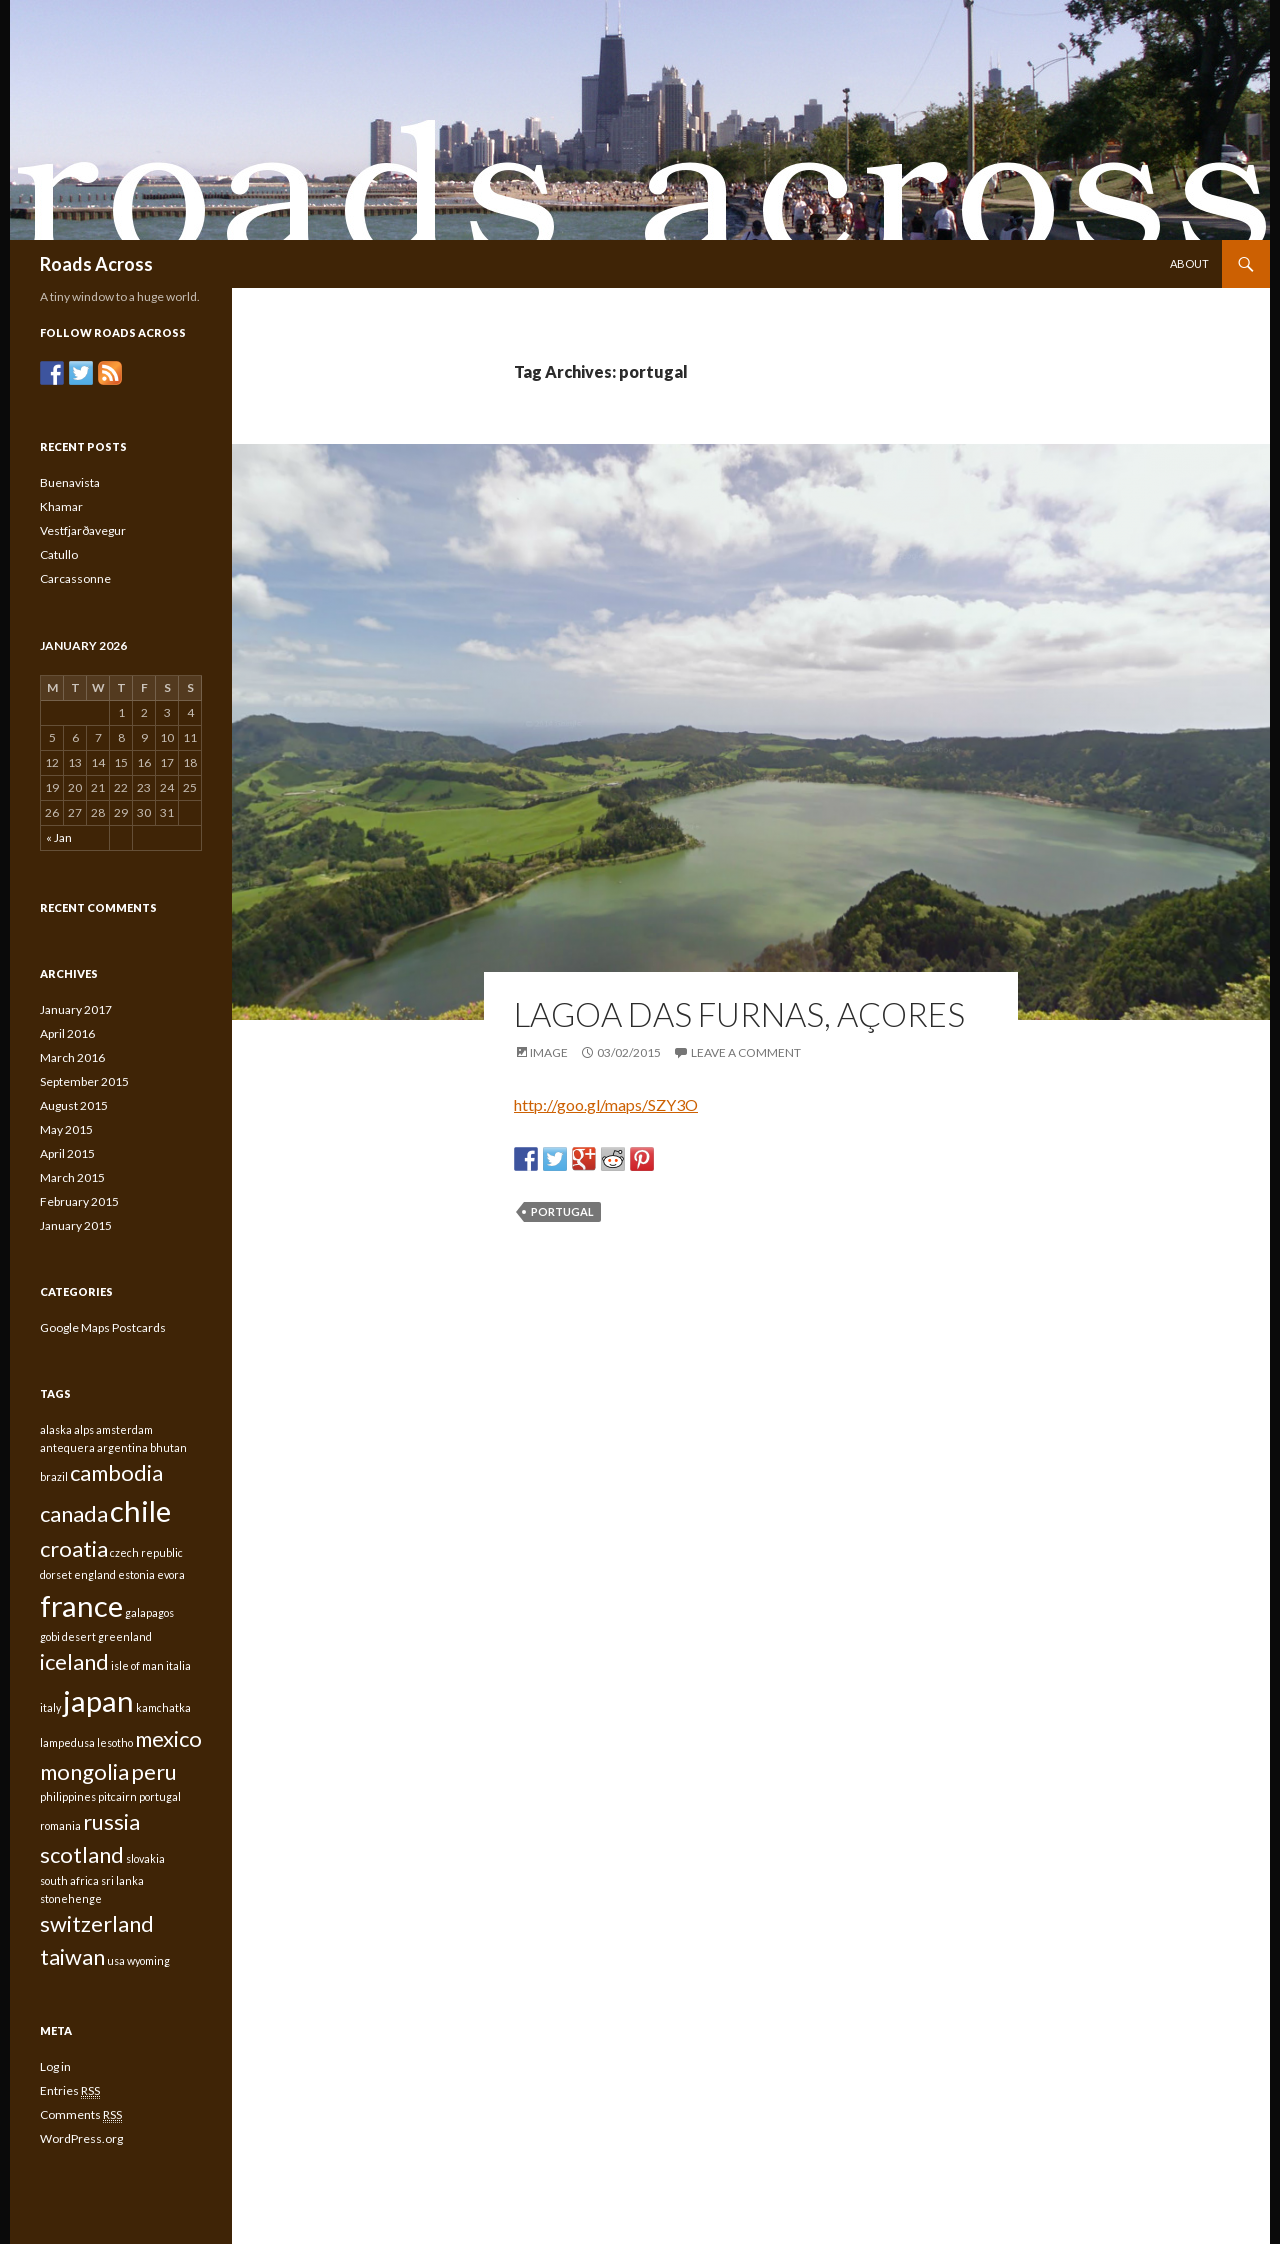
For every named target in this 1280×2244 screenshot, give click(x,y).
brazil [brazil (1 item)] (54, 1476)
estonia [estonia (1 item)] (136, 1574)
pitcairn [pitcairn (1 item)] (117, 1796)
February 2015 (79, 1201)
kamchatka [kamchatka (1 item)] (163, 1707)
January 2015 (76, 1225)
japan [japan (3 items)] (98, 1700)
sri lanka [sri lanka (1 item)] (122, 1880)
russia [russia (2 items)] (111, 1821)
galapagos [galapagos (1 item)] (149, 1612)
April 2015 (67, 1153)
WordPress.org (81, 2138)
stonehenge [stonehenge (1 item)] (71, 1898)
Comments (81, 2115)
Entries (70, 2091)
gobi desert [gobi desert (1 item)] (68, 1636)
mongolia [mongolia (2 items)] (84, 1771)
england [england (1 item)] (95, 1574)
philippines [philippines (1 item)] (68, 1796)
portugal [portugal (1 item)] (160, 1796)
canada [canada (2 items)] (74, 1513)
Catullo (59, 554)
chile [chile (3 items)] (140, 1510)
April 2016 (67, 1033)
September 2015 (84, 1081)
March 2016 (72, 1057)
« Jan (59, 837)
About (1189, 263)
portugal (562, 1211)
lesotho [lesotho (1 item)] (115, 1742)
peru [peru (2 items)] (154, 1771)
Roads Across (96, 264)
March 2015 (72, 1177)
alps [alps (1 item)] (84, 1429)
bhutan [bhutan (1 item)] (168, 1447)
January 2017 (76, 1009)
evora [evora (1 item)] (171, 1574)
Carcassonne (75, 578)
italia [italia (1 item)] (178, 1665)
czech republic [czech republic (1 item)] (146, 1552)
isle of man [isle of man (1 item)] (137, 1665)
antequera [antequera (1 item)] (67, 1447)
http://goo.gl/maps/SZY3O (606, 1104)
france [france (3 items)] (81, 1605)
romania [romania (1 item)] (60, 1825)
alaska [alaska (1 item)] (56, 1429)
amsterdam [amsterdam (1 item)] (124, 1429)
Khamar (61, 506)
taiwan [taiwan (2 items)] (72, 1956)
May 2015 (66, 1129)
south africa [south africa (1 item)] (69, 1880)
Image (549, 1052)
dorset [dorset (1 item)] (56, 1574)
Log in (55, 2066)
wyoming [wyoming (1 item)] (148, 1960)
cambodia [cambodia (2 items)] (116, 1472)
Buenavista (70, 482)
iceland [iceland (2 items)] (74, 1661)
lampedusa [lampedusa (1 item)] (67, 1742)
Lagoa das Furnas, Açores (739, 1014)
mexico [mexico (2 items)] (168, 1738)
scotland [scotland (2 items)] (82, 1854)
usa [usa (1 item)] (116, 1960)
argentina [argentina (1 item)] (122, 1447)
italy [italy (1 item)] (50, 1707)
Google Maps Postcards (103, 1327)
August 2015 (74, 1105)
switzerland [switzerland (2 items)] (97, 1923)
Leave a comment (746, 1052)
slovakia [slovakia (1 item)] (145, 1858)
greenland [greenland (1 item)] (125, 1636)
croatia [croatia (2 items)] (74, 1548)
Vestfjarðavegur (83, 530)
